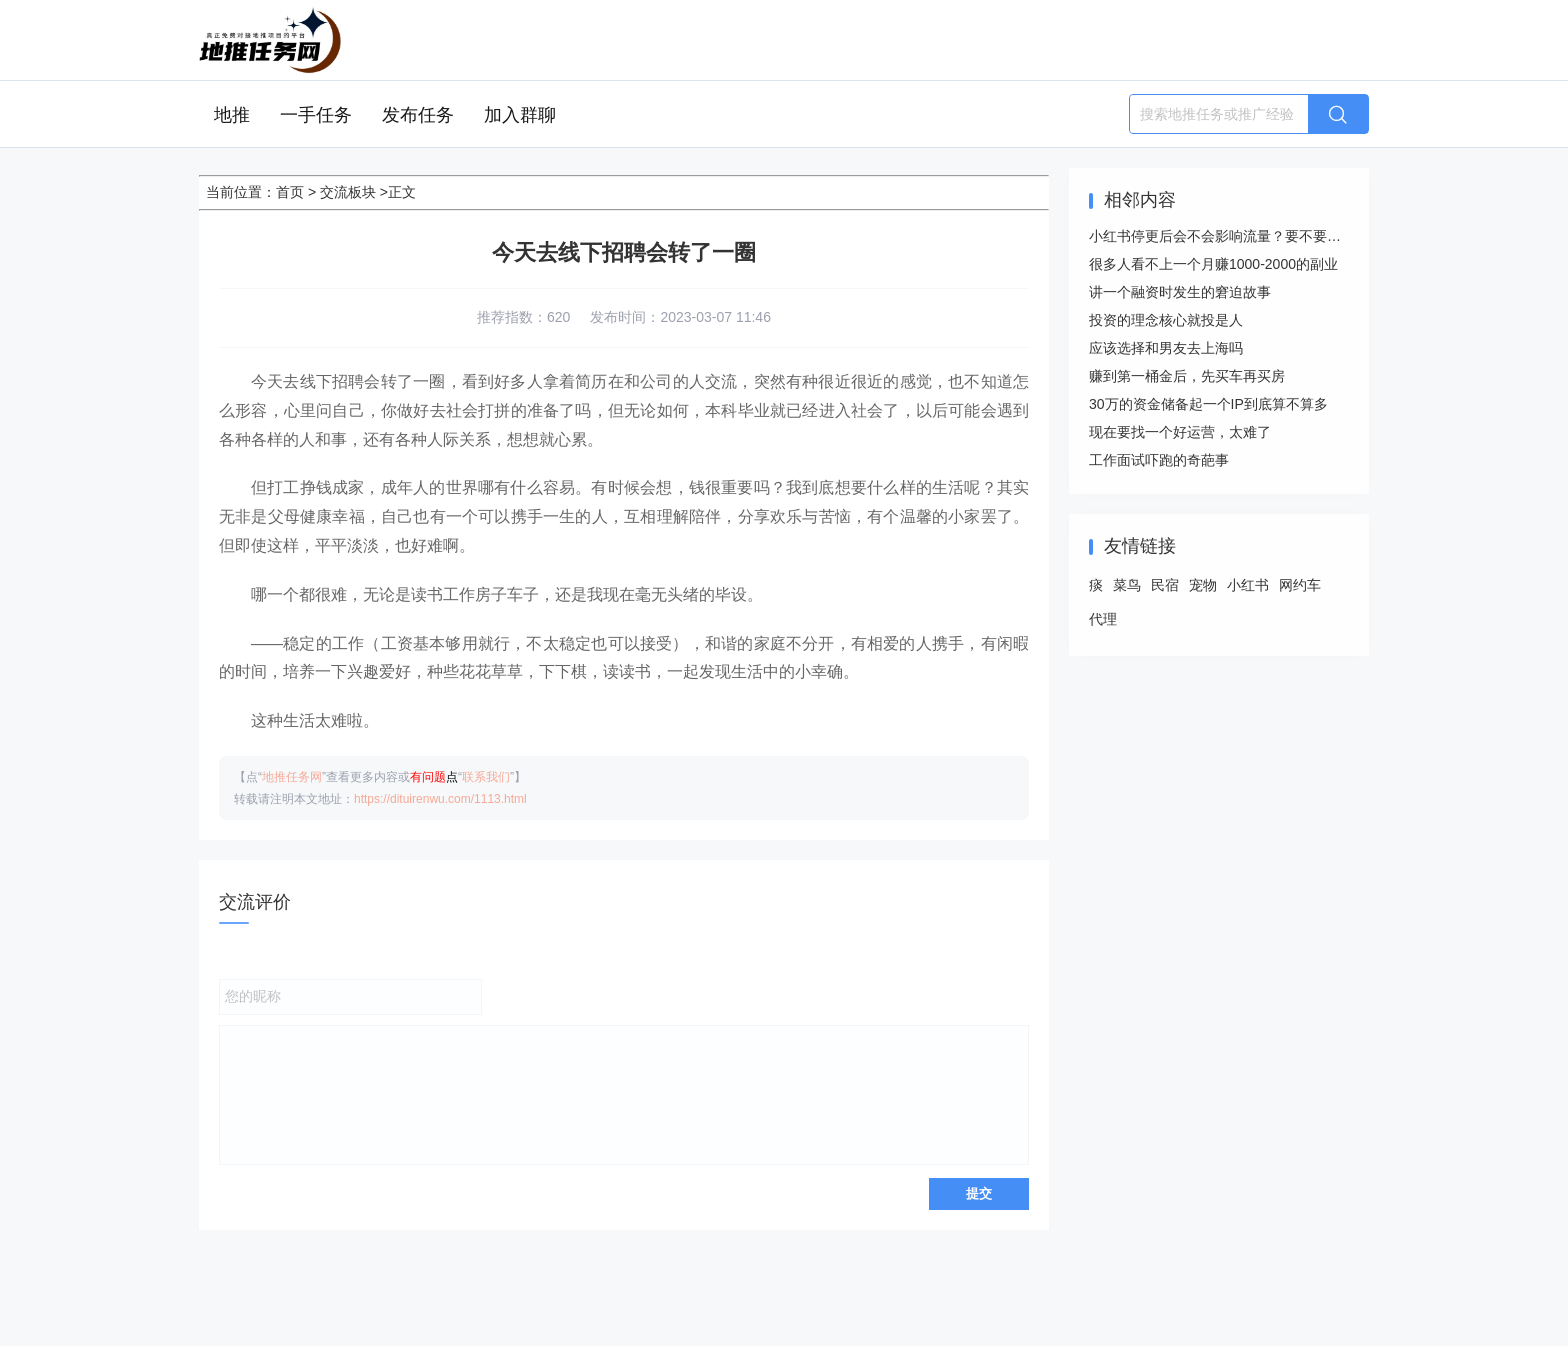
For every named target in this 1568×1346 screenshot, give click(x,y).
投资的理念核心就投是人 (1166, 320)
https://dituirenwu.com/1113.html (440, 799)
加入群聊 (520, 115)
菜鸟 (1127, 585)
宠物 (1203, 585)
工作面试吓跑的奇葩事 (1159, 460)
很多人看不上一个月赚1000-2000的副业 (1213, 264)
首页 (290, 192)
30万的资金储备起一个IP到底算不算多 (1208, 404)
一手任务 (316, 115)
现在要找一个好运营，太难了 (1180, 432)
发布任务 (418, 115)
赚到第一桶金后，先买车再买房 (1187, 376)
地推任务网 (292, 777)
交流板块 (348, 192)
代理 (1103, 619)
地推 (232, 115)
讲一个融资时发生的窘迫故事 (1180, 292)
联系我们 (486, 777)
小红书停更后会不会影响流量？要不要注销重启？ (1243, 236)
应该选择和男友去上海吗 (1166, 348)
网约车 (1300, 585)
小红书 (1248, 585)
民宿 (1165, 585)
